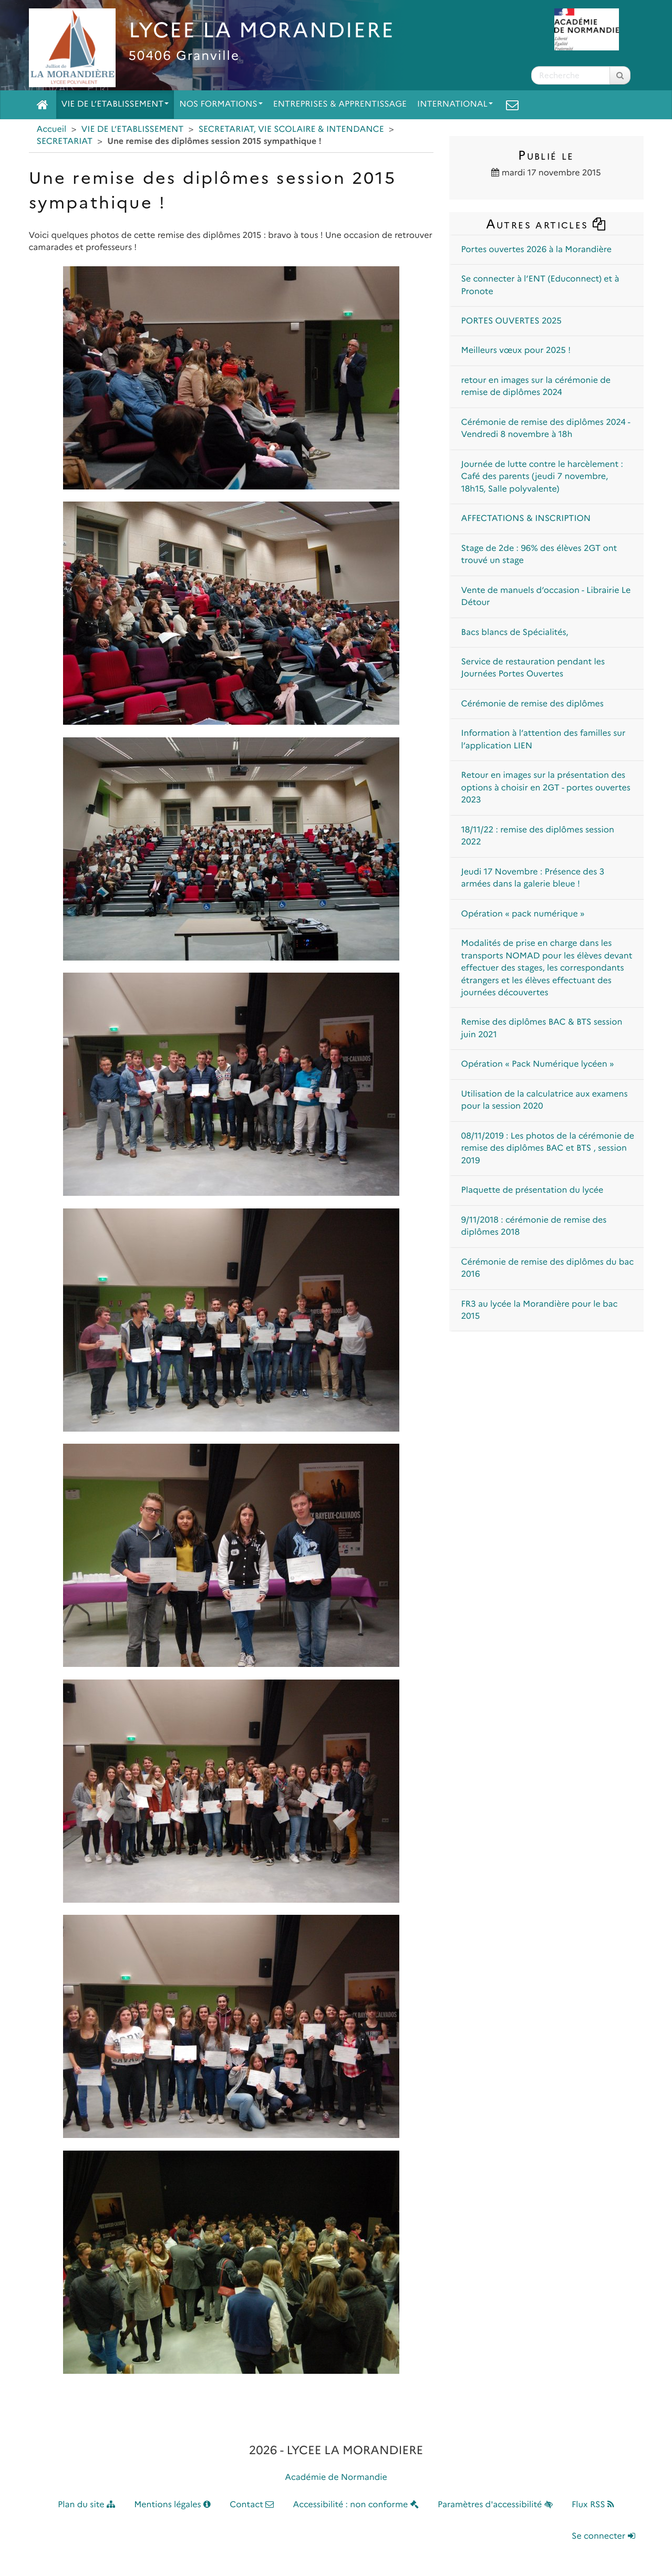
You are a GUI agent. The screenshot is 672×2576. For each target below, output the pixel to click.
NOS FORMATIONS (220, 104)
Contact (252, 2505)
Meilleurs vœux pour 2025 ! (516, 351)
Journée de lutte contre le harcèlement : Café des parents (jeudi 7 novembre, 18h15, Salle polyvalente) (542, 477)
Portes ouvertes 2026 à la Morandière (536, 250)
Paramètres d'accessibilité (495, 2505)
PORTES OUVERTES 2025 (511, 321)
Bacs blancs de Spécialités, (514, 633)
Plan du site (86, 2505)
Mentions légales (172, 2505)
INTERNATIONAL (455, 104)
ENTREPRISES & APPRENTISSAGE (340, 104)
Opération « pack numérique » (523, 914)
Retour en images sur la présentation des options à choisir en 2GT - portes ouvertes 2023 (545, 787)
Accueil (52, 129)
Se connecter (603, 2536)
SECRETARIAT (65, 142)
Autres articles (546, 224)
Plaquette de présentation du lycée (532, 1190)
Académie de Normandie (336, 2478)
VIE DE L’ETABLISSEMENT (115, 104)
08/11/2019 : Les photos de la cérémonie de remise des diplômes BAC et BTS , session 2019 (548, 1148)
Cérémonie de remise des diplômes (532, 704)
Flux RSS (593, 2505)
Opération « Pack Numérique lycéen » (537, 1064)
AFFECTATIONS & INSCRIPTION (526, 519)
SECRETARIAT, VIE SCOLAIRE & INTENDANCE (291, 129)
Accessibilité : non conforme (356, 2505)
